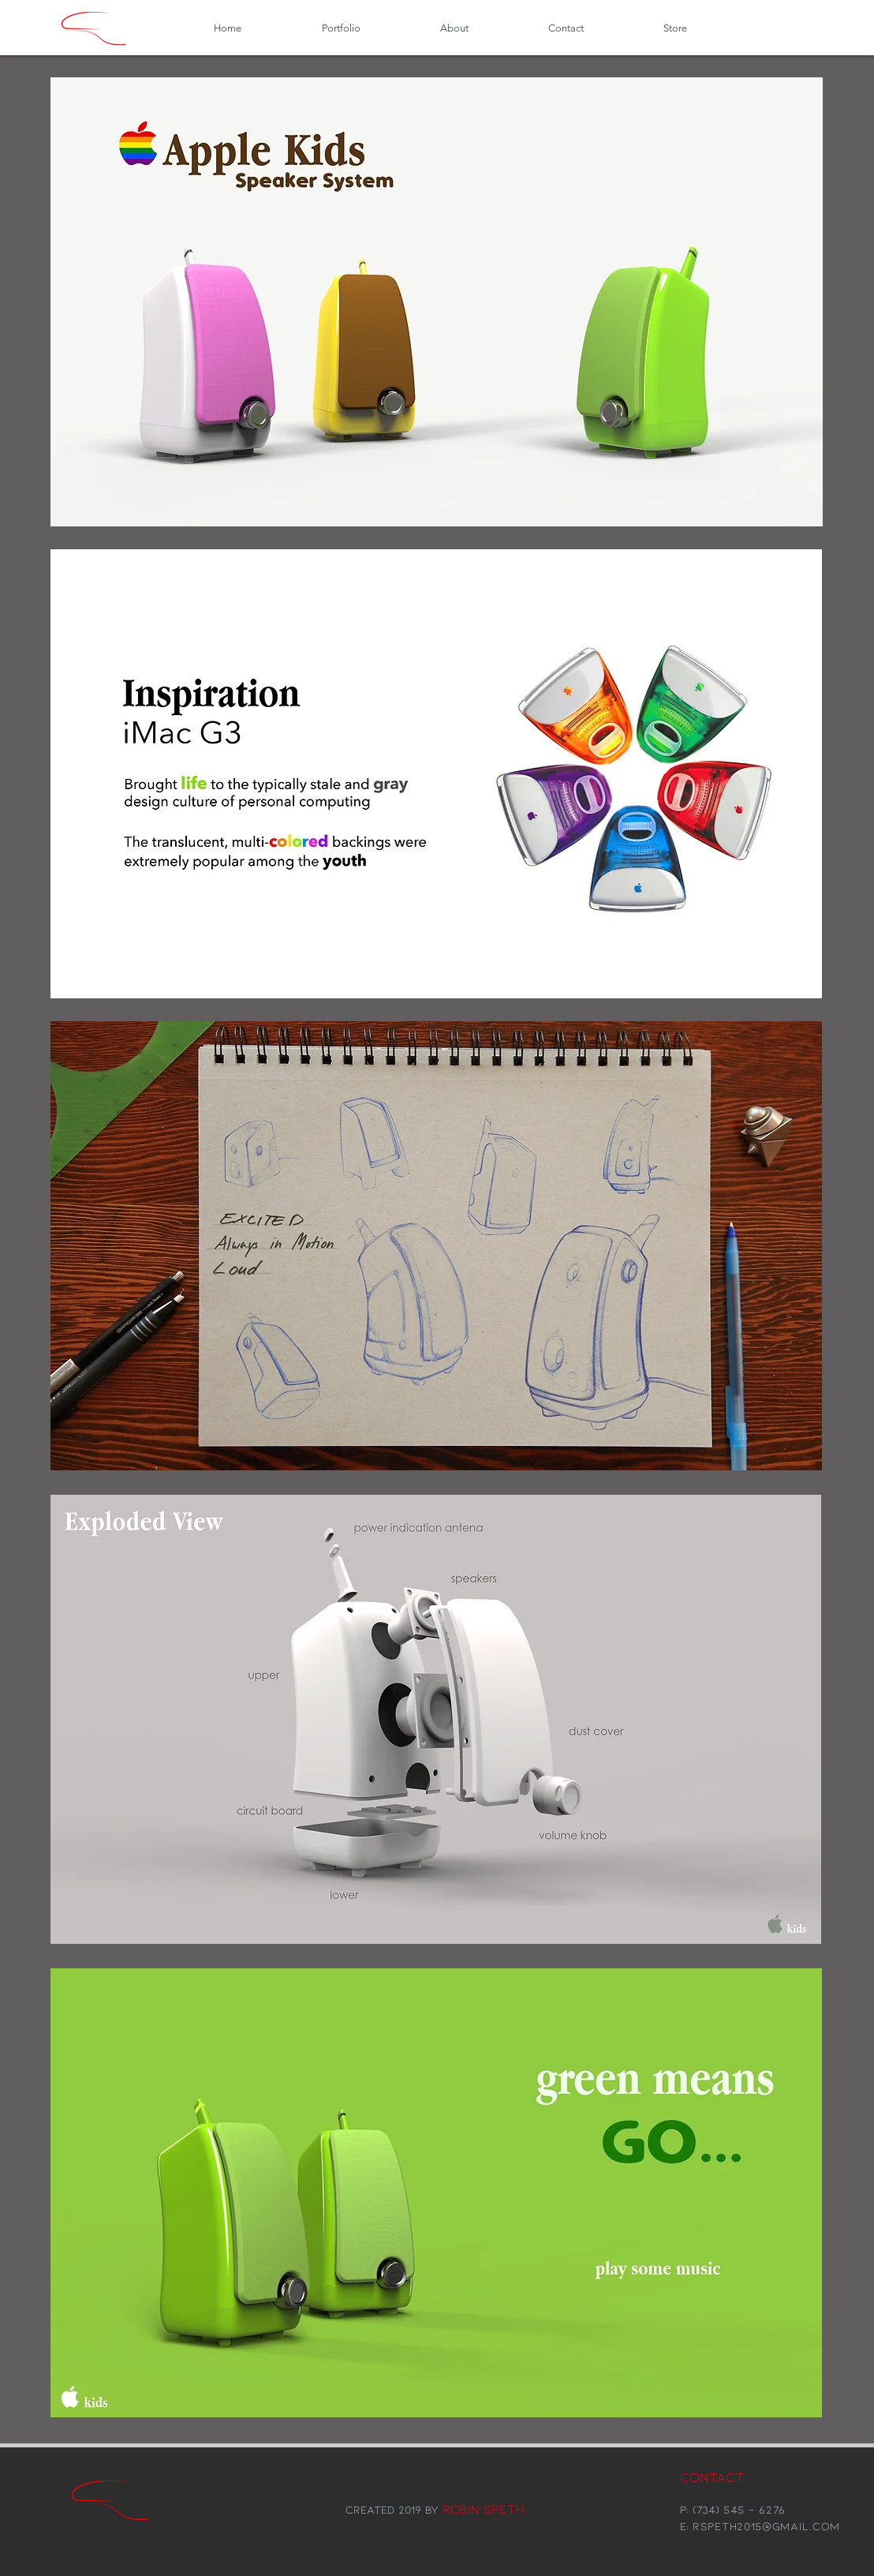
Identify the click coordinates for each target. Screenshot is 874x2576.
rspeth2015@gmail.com (766, 2526)
